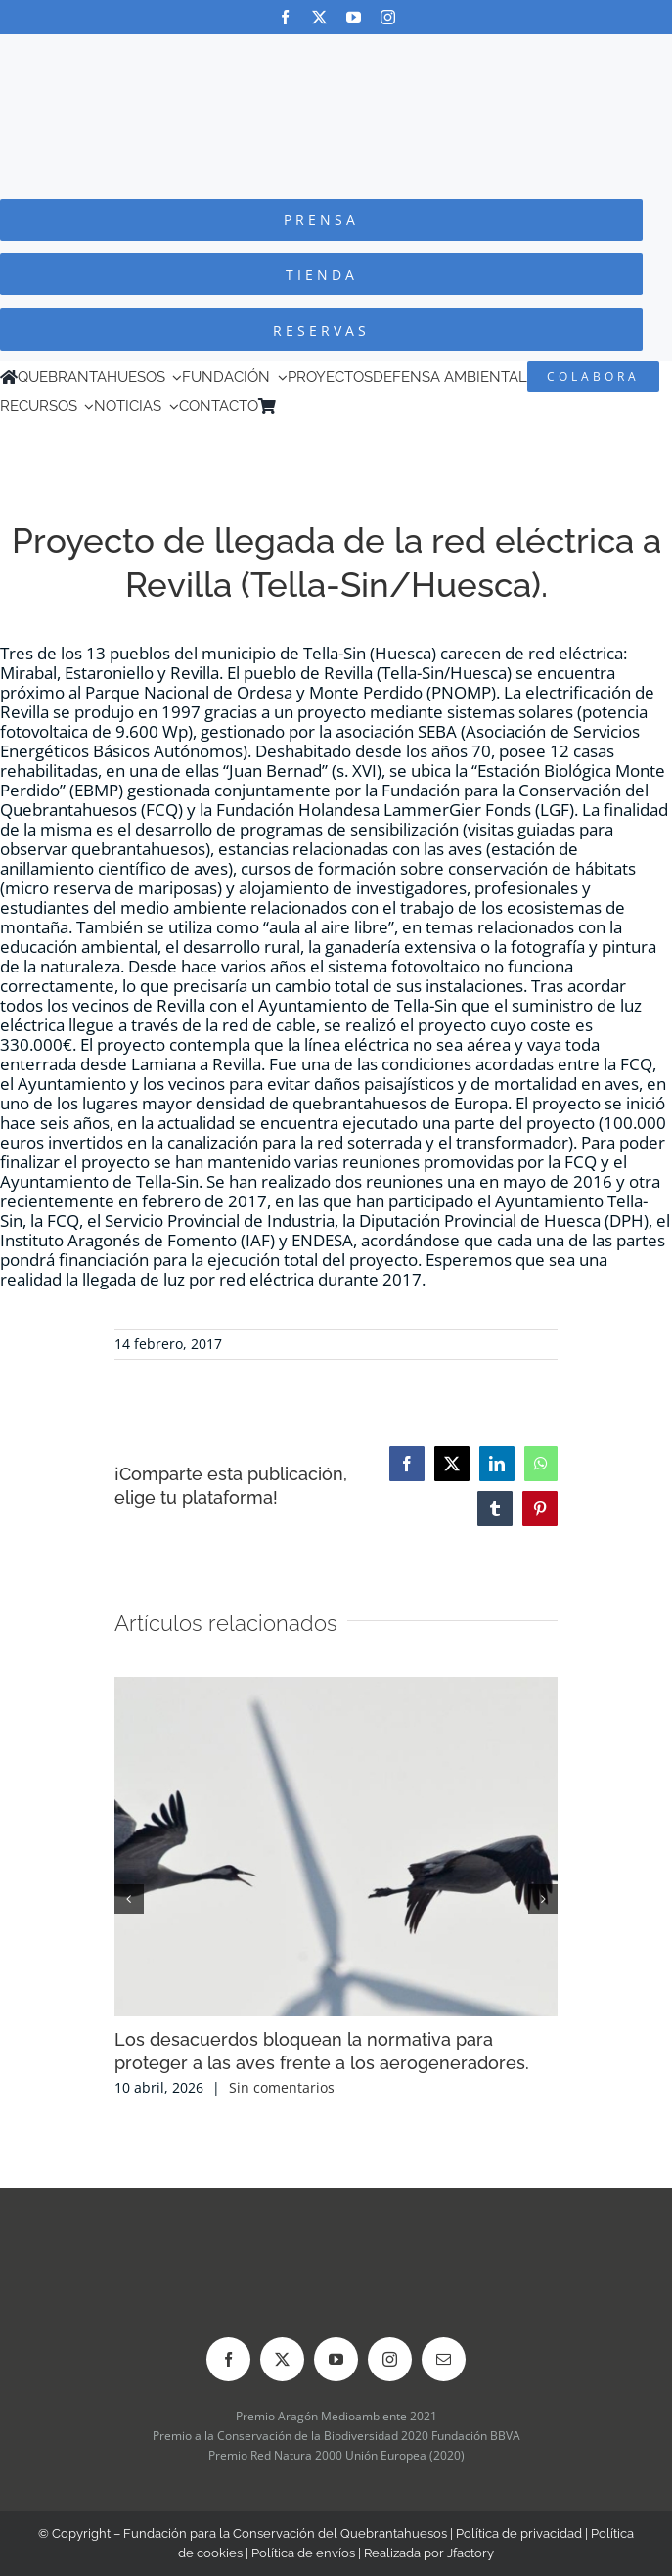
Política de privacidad (519, 2533)
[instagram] (388, 17)
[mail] (444, 2359)
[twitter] (319, 17)
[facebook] (285, 17)
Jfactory (470, 2553)
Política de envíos (303, 2553)
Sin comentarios (282, 2087)
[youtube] (353, 17)
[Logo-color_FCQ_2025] (336, 52)
